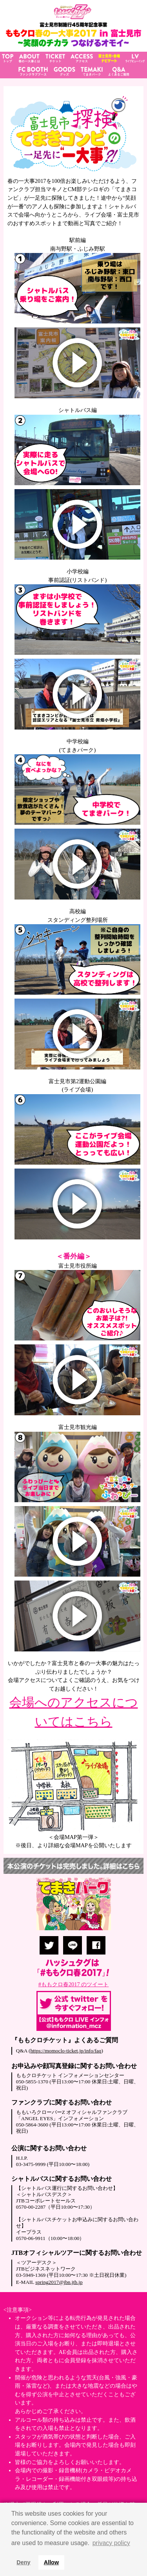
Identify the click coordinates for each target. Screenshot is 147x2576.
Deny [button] (23, 2562)
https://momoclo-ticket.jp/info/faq (65, 2051)
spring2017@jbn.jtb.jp (58, 2282)
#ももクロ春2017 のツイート (73, 1984)
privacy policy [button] (111, 2543)
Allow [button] (51, 2562)
